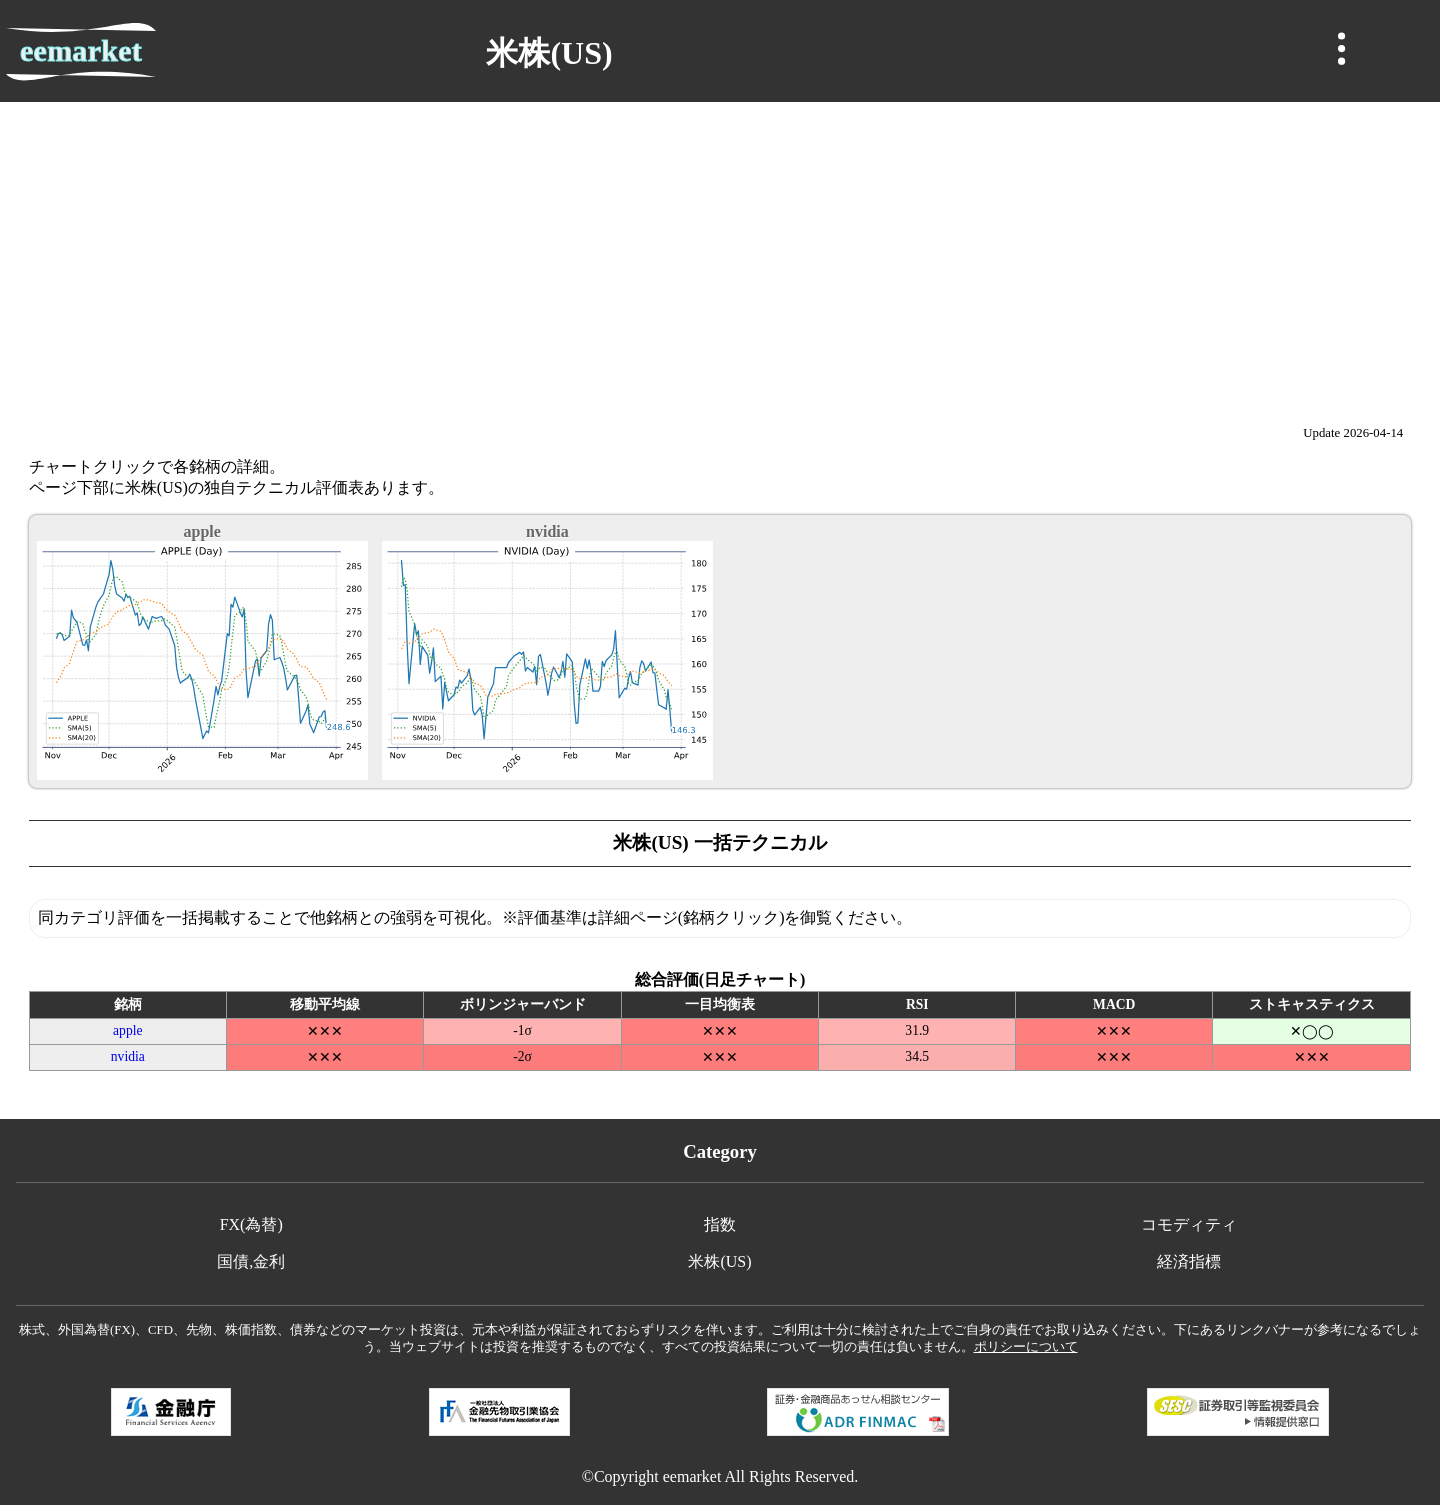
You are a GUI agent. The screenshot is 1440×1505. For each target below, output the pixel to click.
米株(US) (719, 1261)
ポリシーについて (1026, 1347)
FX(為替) (251, 1224)
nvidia (128, 1056)
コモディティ (1189, 1224)
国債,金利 (251, 1261)
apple (127, 1030)
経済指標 (1189, 1261)
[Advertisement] (720, 252)
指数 (720, 1224)
